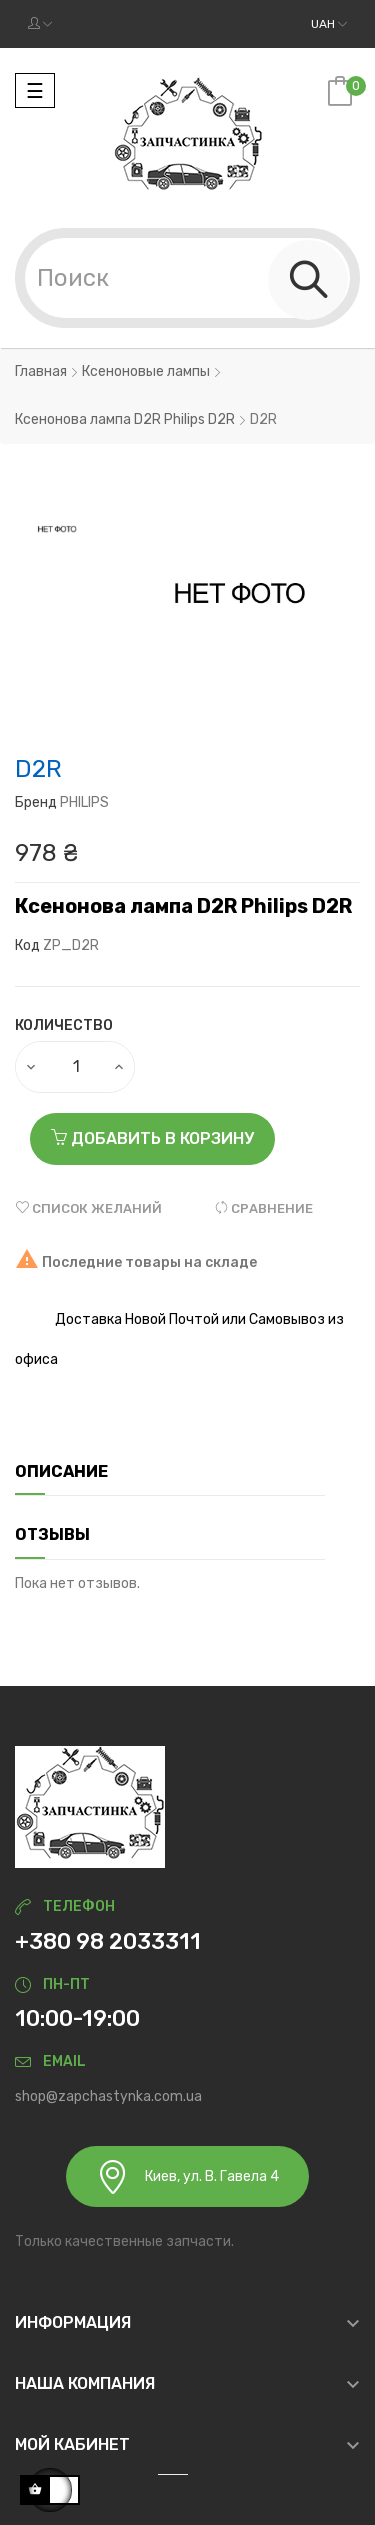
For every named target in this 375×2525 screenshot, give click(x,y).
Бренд (36, 802)
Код (27, 945)
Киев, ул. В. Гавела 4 (187, 2176)
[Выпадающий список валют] (329, 24)
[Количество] (76, 1067)
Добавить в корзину (152, 1138)
